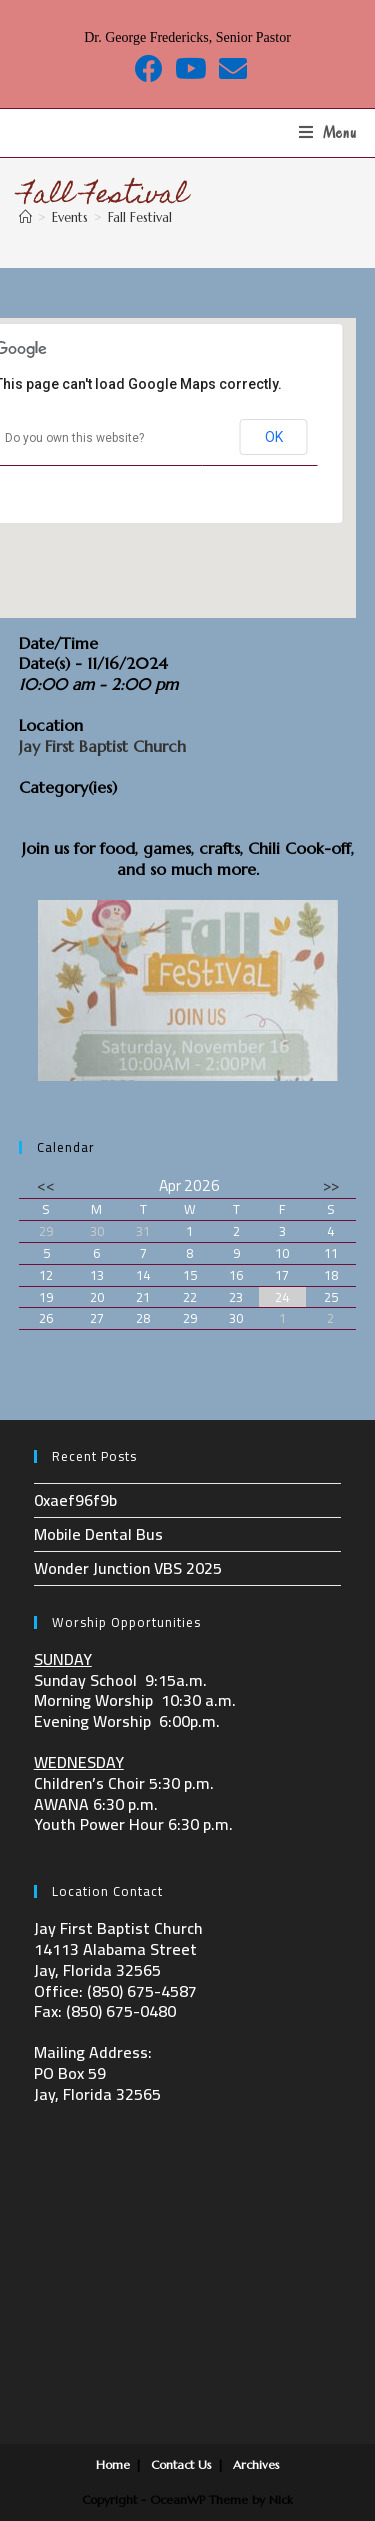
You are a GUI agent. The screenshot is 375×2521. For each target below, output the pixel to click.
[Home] (25, 217)
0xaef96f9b (75, 1500)
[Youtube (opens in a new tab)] (191, 69)
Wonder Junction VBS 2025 (128, 1568)
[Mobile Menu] (328, 133)
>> (331, 1185)
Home (113, 2464)
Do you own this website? (74, 438)
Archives (256, 2464)
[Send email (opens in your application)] (230, 69)
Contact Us (181, 2464)
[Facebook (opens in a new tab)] (149, 69)
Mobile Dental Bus (98, 1534)
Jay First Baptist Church (102, 746)
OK (274, 437)
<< (46, 1185)
